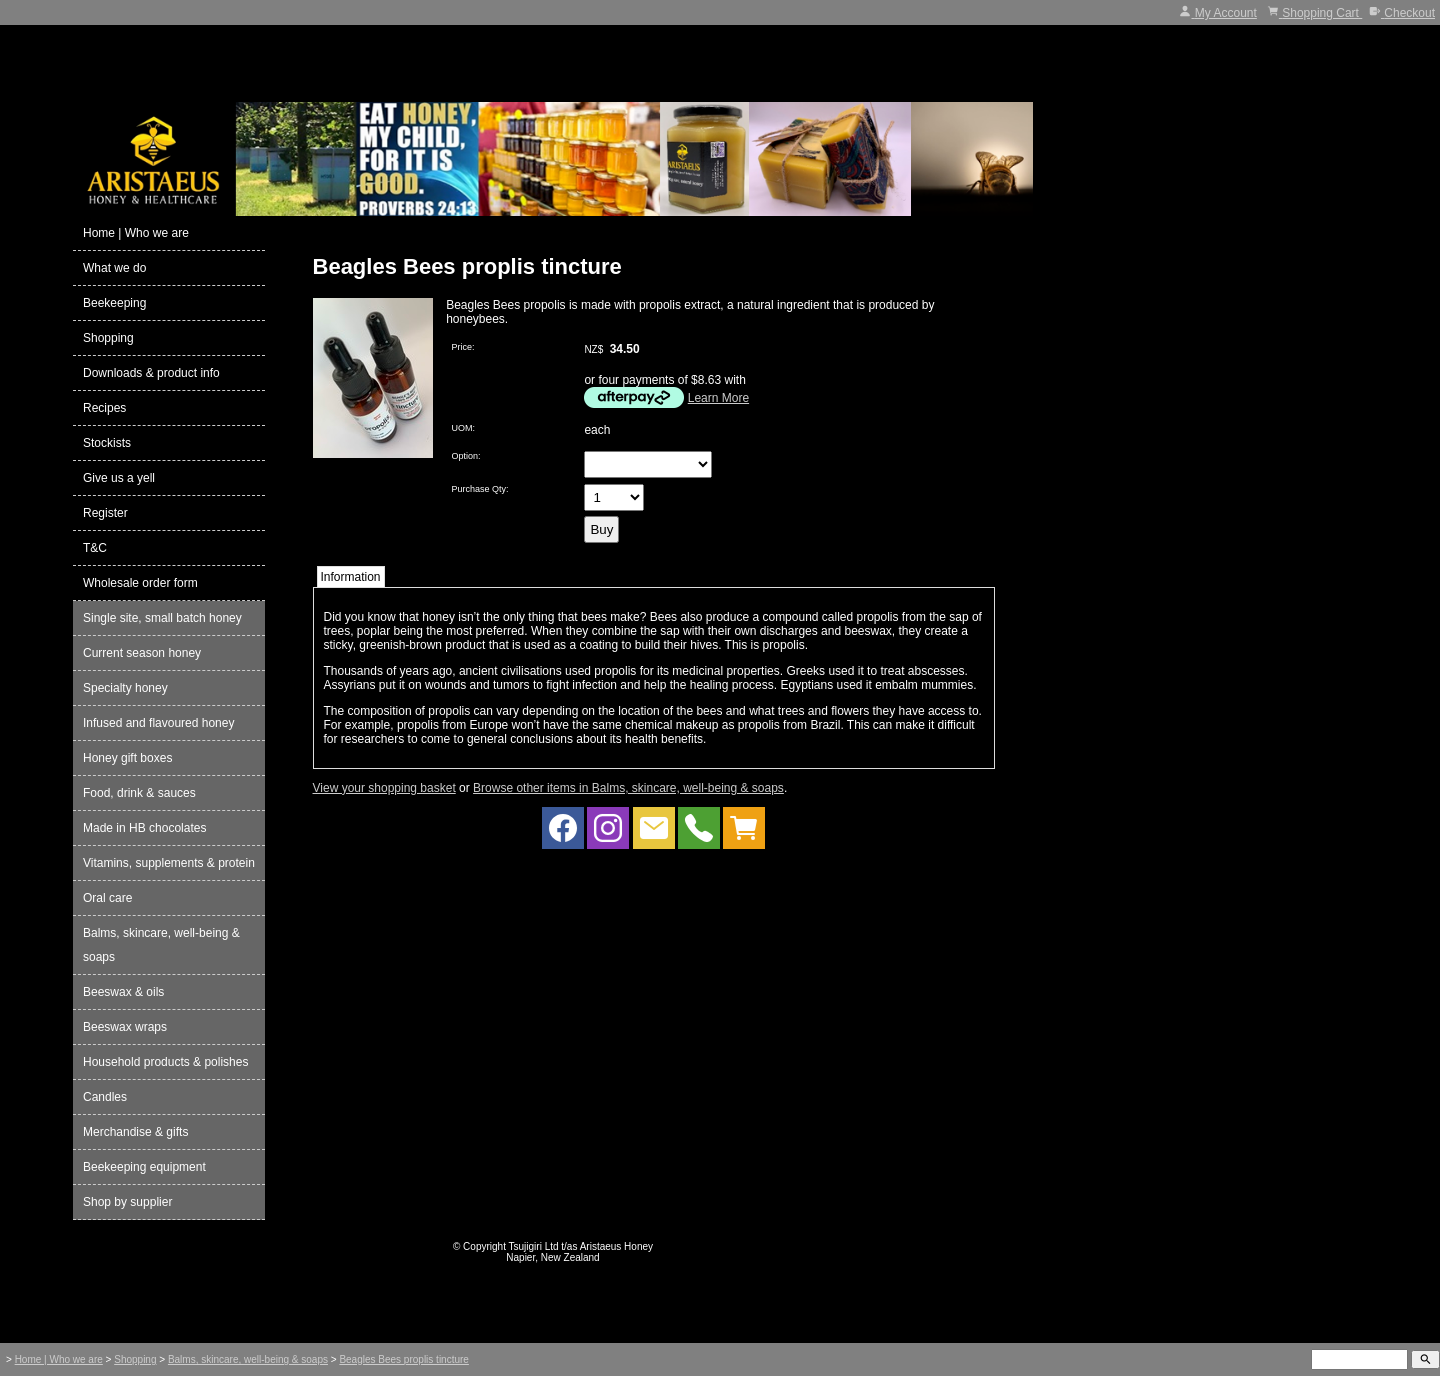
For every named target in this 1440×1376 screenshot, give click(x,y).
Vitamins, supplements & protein (169, 863)
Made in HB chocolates (144, 828)
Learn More (718, 398)
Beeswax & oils (123, 992)
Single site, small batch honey (162, 618)
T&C (95, 548)
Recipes (104, 408)
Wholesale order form (140, 583)
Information (351, 577)
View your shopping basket (384, 788)
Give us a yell (119, 478)
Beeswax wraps (125, 1027)
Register (105, 513)
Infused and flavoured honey (158, 723)
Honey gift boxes (127, 758)
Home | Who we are (136, 233)
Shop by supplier (127, 1202)
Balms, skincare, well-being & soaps (161, 945)
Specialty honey (125, 688)
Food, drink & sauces (139, 793)
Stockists (107, 443)
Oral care (107, 898)
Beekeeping (114, 303)
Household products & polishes (165, 1062)
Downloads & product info (151, 373)
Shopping (108, 338)
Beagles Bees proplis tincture (404, 1359)
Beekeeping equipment (144, 1167)
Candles (105, 1097)
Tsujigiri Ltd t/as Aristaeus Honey (581, 1246)
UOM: (464, 428)
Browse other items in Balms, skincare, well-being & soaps (628, 788)
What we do (114, 268)
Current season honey (142, 653)
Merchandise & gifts (135, 1132)
